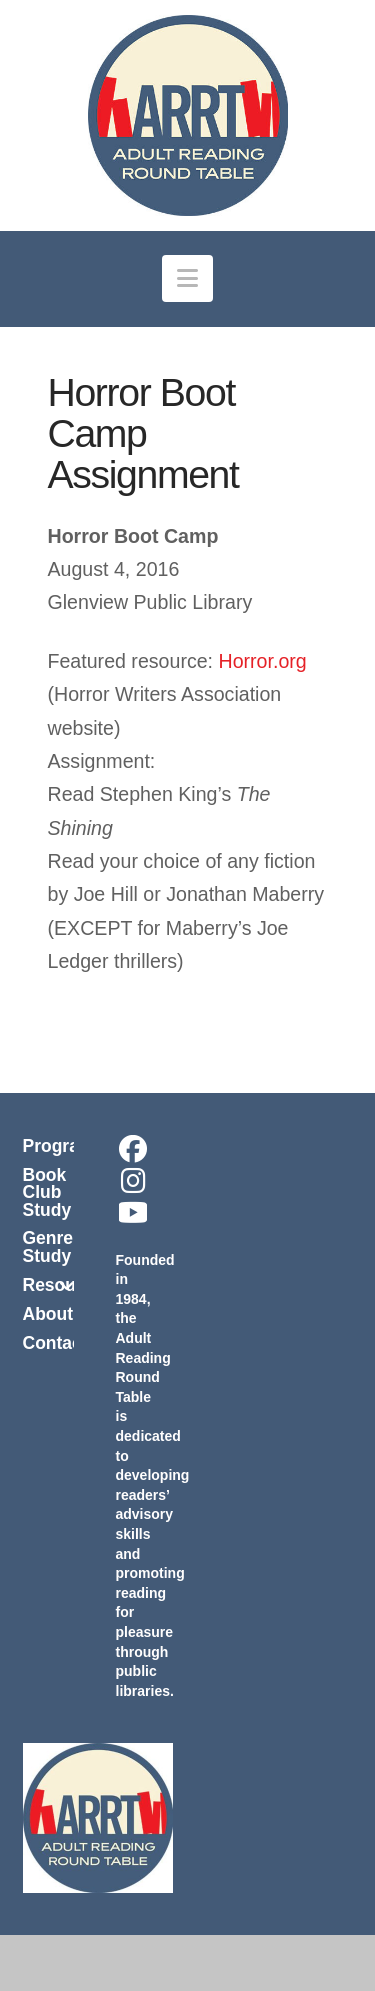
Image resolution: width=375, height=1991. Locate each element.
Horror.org (263, 661)
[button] (187, 278)
